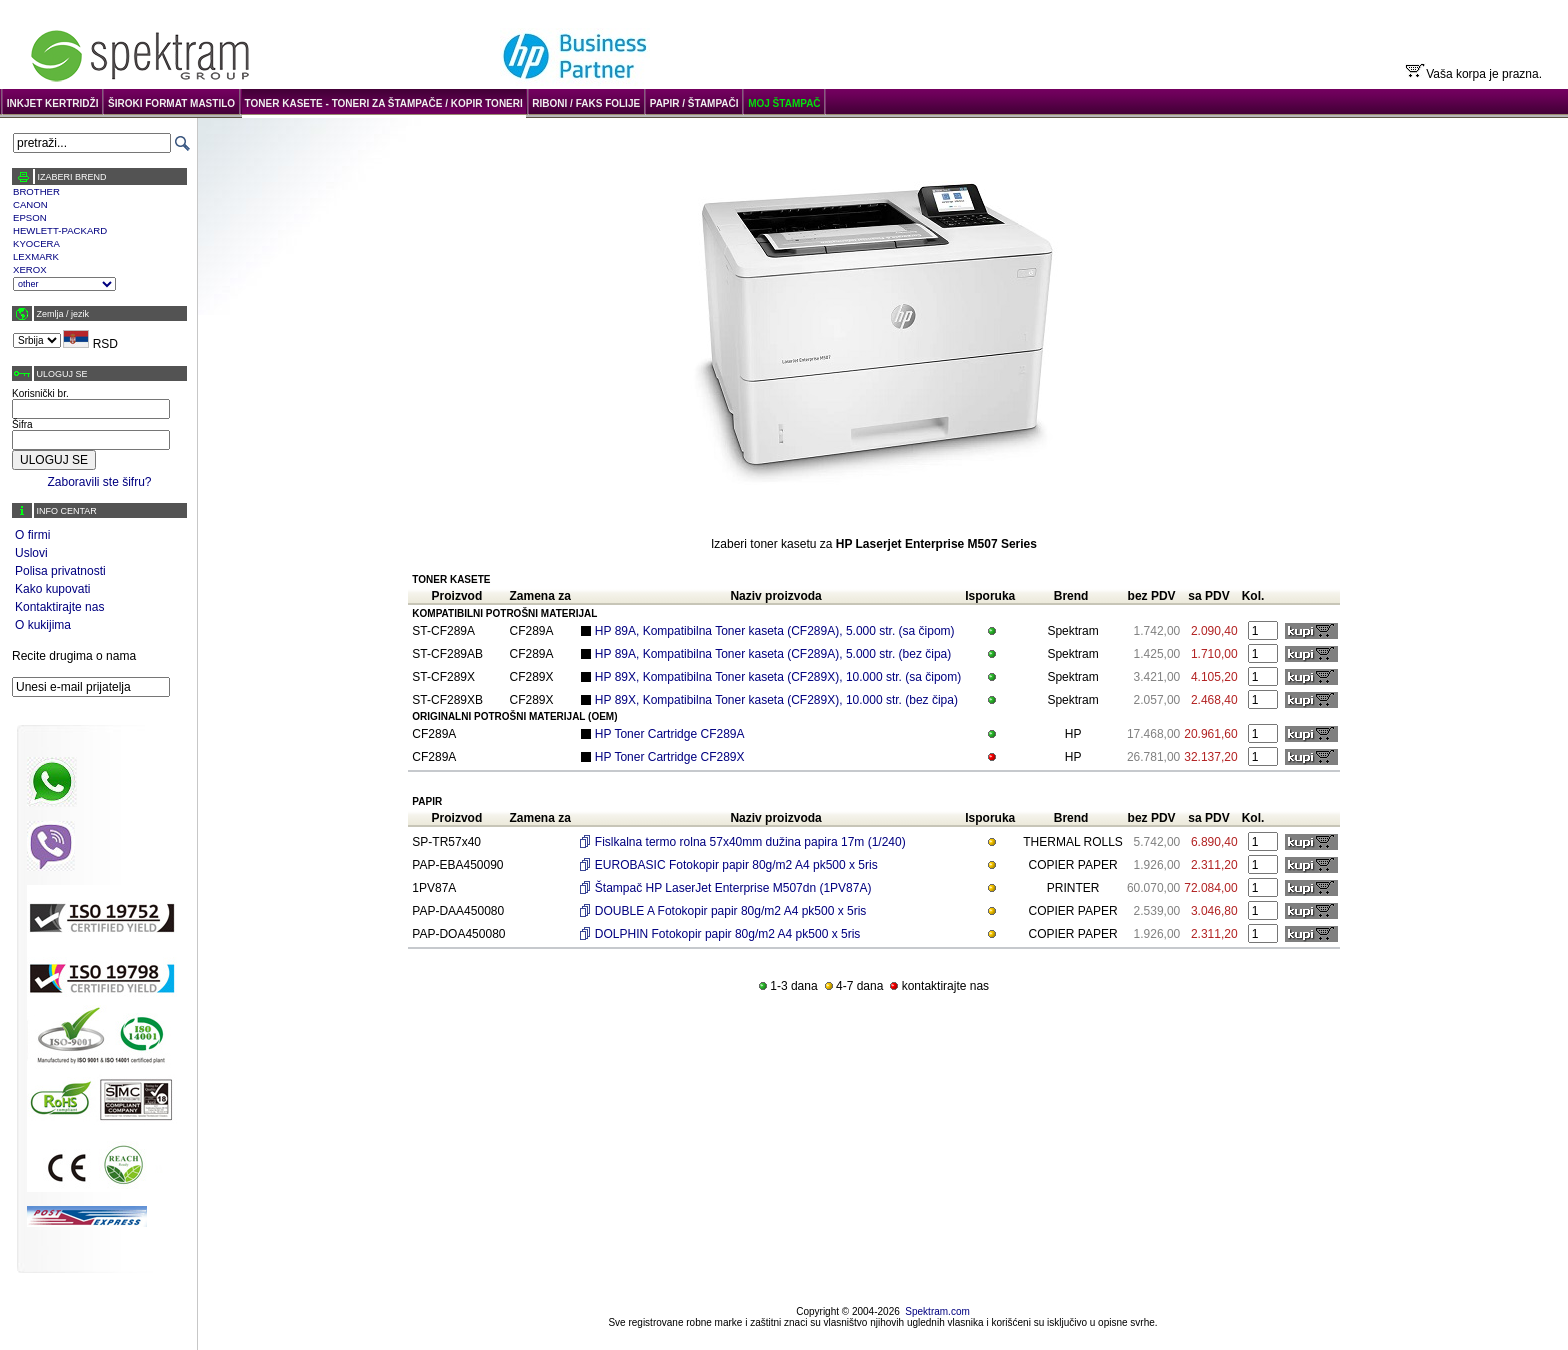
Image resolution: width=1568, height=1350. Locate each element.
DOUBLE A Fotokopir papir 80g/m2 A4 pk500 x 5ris (730, 911)
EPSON (30, 217)
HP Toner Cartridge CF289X (670, 757)
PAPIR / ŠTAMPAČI (694, 103)
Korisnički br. (40, 393)
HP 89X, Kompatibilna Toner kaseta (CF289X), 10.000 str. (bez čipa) (776, 700)
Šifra (22, 424)
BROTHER (36, 191)
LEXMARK (36, 256)
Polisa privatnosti (60, 571)
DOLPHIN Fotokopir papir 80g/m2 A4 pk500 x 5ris (727, 934)
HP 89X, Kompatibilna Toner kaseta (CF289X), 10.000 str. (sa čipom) (778, 677)
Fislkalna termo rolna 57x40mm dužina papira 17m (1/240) (750, 842)
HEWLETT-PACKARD (60, 230)
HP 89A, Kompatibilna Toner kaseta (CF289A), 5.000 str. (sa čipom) (775, 631)
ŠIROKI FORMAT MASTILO (171, 103)
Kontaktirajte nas (59, 607)
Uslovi (31, 553)
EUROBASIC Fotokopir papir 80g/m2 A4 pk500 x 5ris (736, 865)
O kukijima (43, 625)
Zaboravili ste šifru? (99, 482)
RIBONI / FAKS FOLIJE (586, 103)
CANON (30, 204)
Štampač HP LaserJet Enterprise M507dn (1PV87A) (733, 888)
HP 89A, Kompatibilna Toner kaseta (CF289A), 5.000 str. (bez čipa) (773, 654)
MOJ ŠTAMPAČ (784, 103)
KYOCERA (36, 243)
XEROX (30, 269)
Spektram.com (937, 1311)
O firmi (32, 535)
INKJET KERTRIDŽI (53, 103)
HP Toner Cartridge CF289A (670, 734)
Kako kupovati (52, 589)
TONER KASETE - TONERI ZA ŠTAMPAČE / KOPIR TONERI (384, 103)
